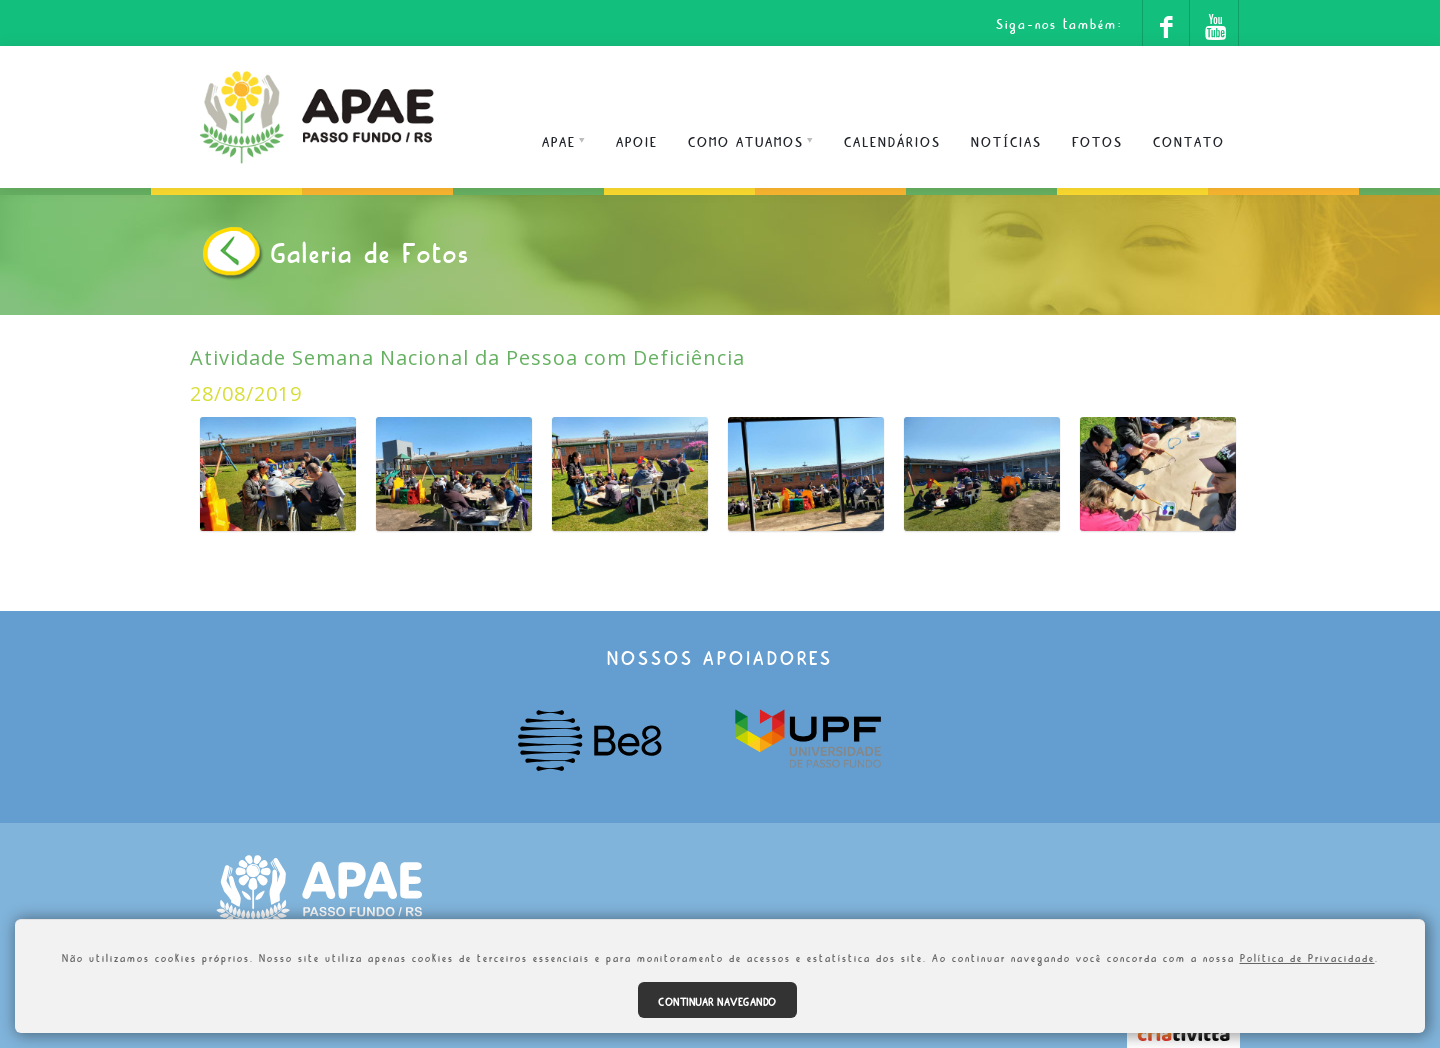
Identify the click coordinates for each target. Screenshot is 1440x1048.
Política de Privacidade (1307, 956)
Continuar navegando (717, 1000)
